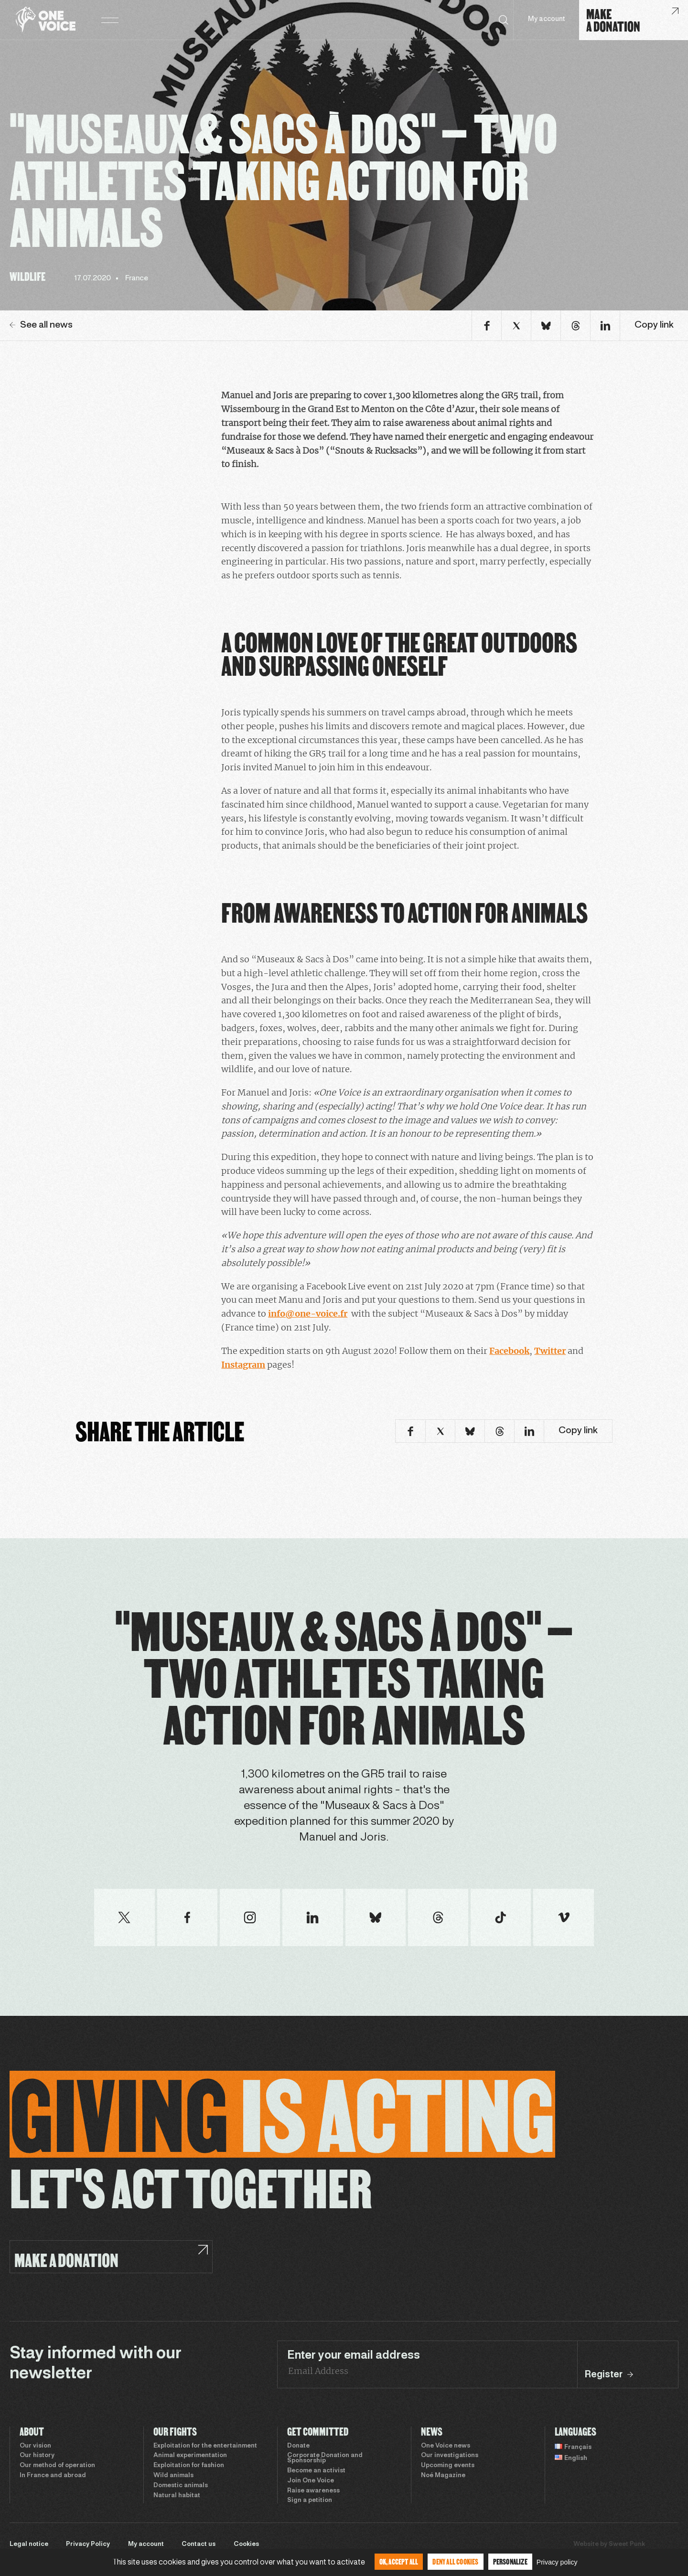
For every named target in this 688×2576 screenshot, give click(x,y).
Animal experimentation (190, 2456)
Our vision (35, 2446)
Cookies (246, 2544)
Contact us (198, 2544)
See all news (41, 325)
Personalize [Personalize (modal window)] (510, 2561)
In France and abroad (53, 2476)
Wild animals (173, 2476)
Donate (298, 2446)
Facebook (509, 1350)
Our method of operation (57, 2466)
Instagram (243, 1364)
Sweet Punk (627, 2544)
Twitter (550, 1350)
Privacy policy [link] (557, 2562)
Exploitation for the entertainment (205, 2446)
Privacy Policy (88, 2544)
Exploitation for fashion (188, 2466)
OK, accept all (399, 2561)
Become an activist (316, 2471)
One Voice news (445, 2446)
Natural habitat (176, 2496)
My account (546, 19)
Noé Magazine (443, 2476)
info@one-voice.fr (307, 1313)
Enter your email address (353, 2356)
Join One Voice (310, 2481)
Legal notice (29, 2544)
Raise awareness (313, 2491)
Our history (37, 2456)
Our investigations (449, 2456)
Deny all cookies (455, 2561)
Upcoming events (447, 2466)
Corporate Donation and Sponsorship (325, 2458)
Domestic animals (180, 2486)
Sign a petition (309, 2500)
